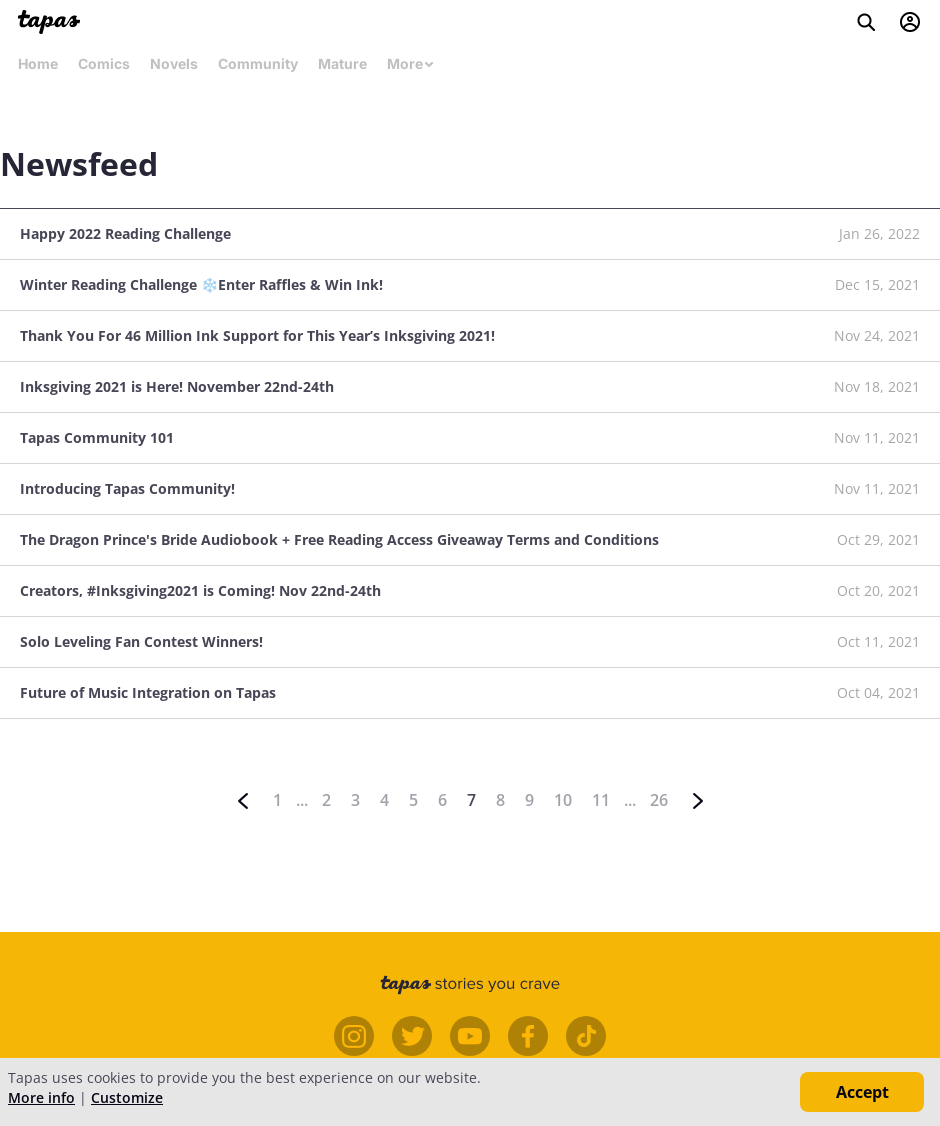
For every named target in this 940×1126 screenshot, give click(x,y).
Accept (862, 1092)
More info (41, 1097)
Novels (174, 63)
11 (601, 800)
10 (563, 800)
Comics (104, 63)
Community (258, 63)
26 (659, 800)
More (411, 63)
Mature (342, 63)
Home (38, 63)
